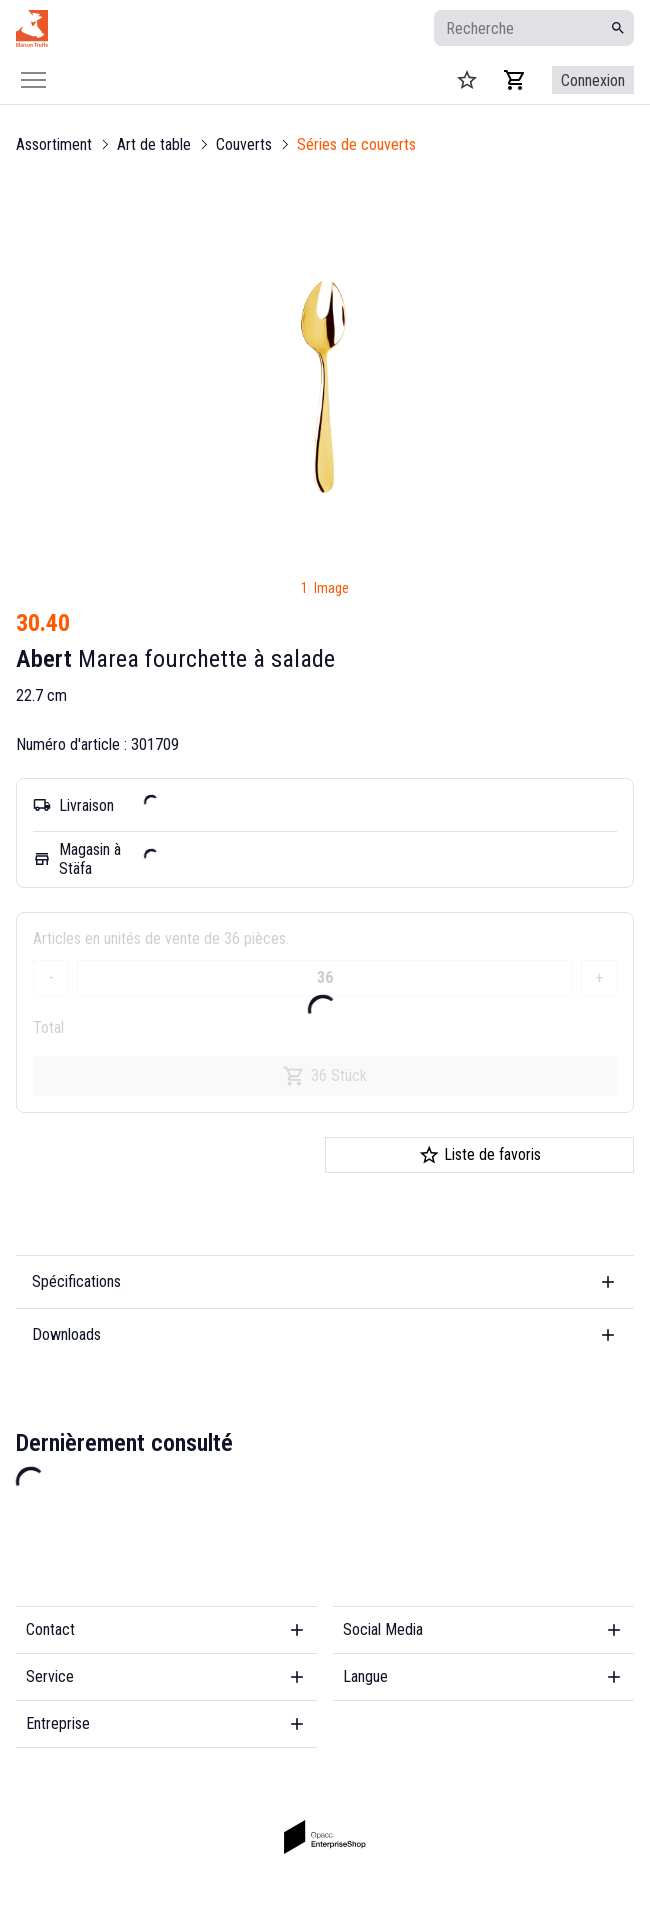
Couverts (244, 144)
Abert (44, 659)
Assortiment (54, 144)
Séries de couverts (356, 144)
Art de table (154, 144)
